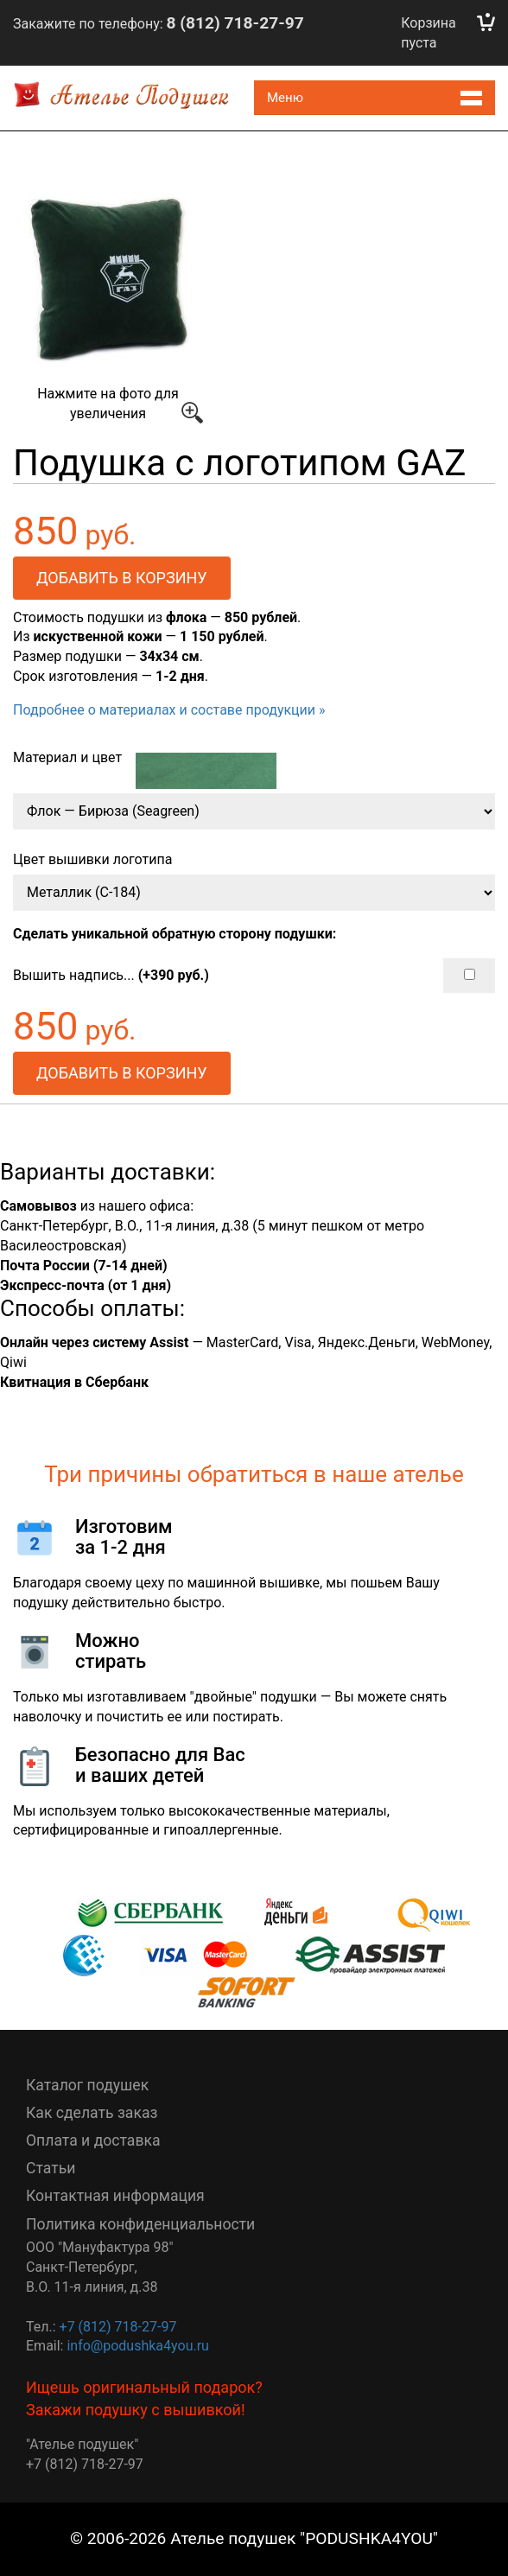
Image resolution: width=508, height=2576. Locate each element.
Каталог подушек (87, 2085)
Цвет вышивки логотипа (92, 859)
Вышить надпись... (254, 975)
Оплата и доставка (93, 2140)
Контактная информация (115, 2195)
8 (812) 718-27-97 (235, 23)
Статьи (50, 2168)
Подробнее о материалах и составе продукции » (169, 710)
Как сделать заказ (91, 2112)
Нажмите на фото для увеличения (112, 308)
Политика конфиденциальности (140, 2224)
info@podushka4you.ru (137, 2345)
